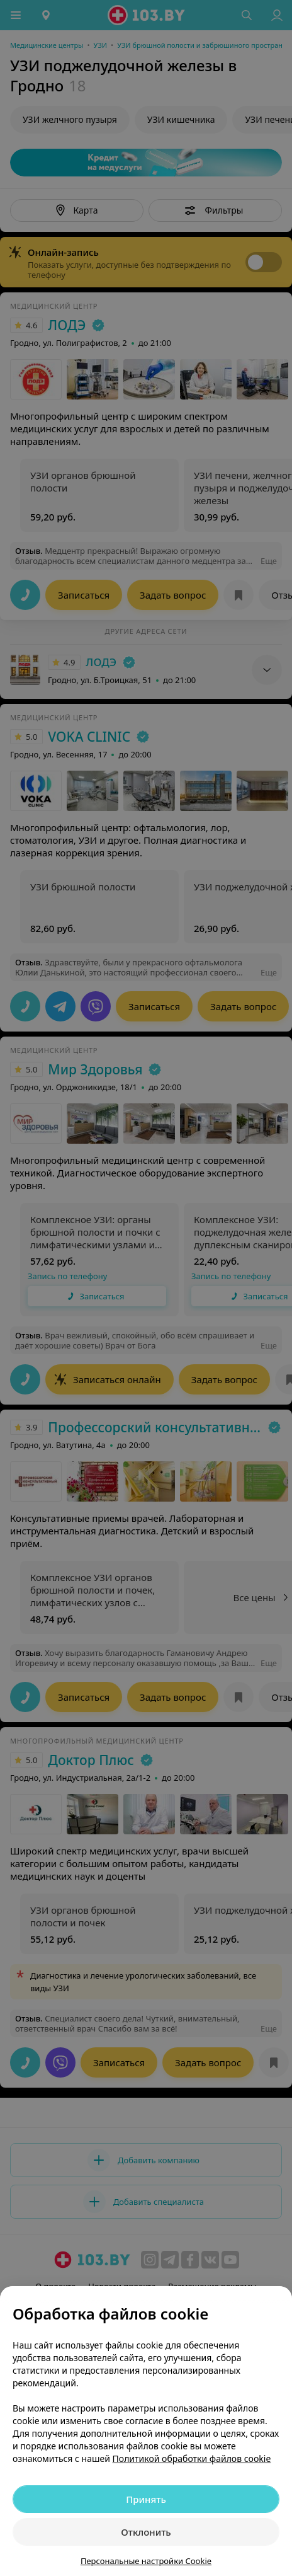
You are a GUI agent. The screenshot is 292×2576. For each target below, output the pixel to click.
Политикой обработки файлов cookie (192, 2458)
